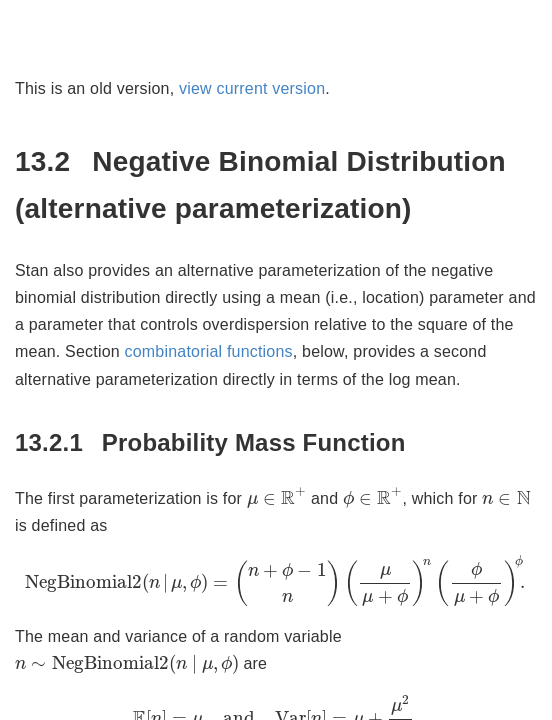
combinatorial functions (209, 351)
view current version (252, 88)
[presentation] (277, 497)
